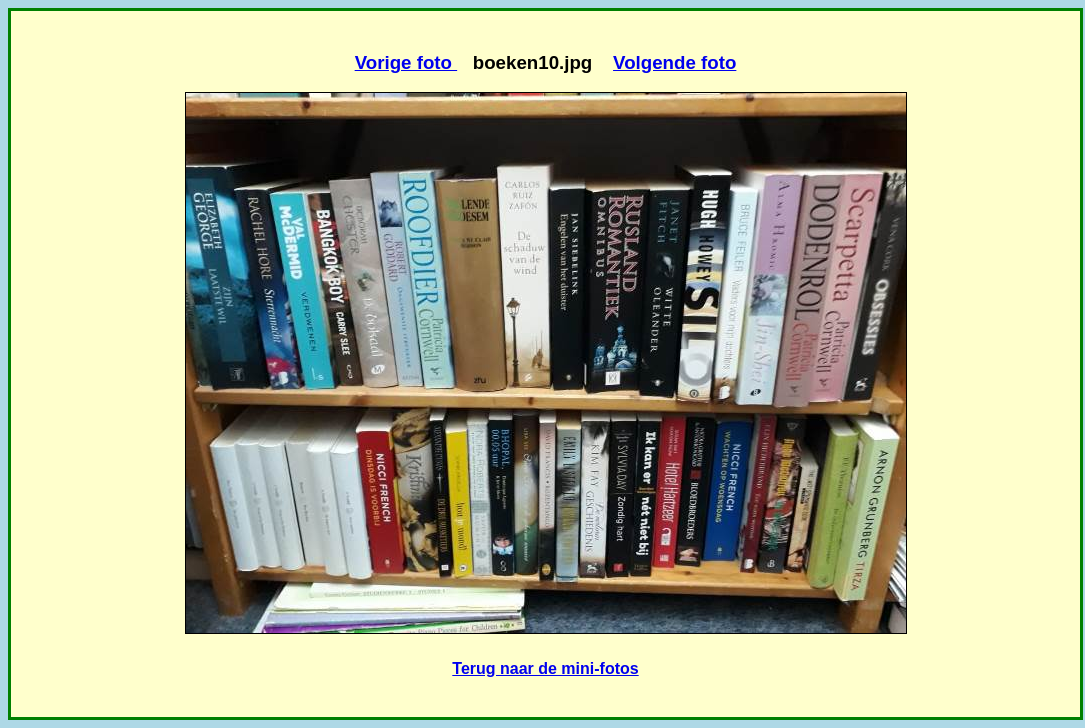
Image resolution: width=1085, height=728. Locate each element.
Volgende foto (674, 62)
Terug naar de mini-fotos (545, 668)
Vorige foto (406, 62)
